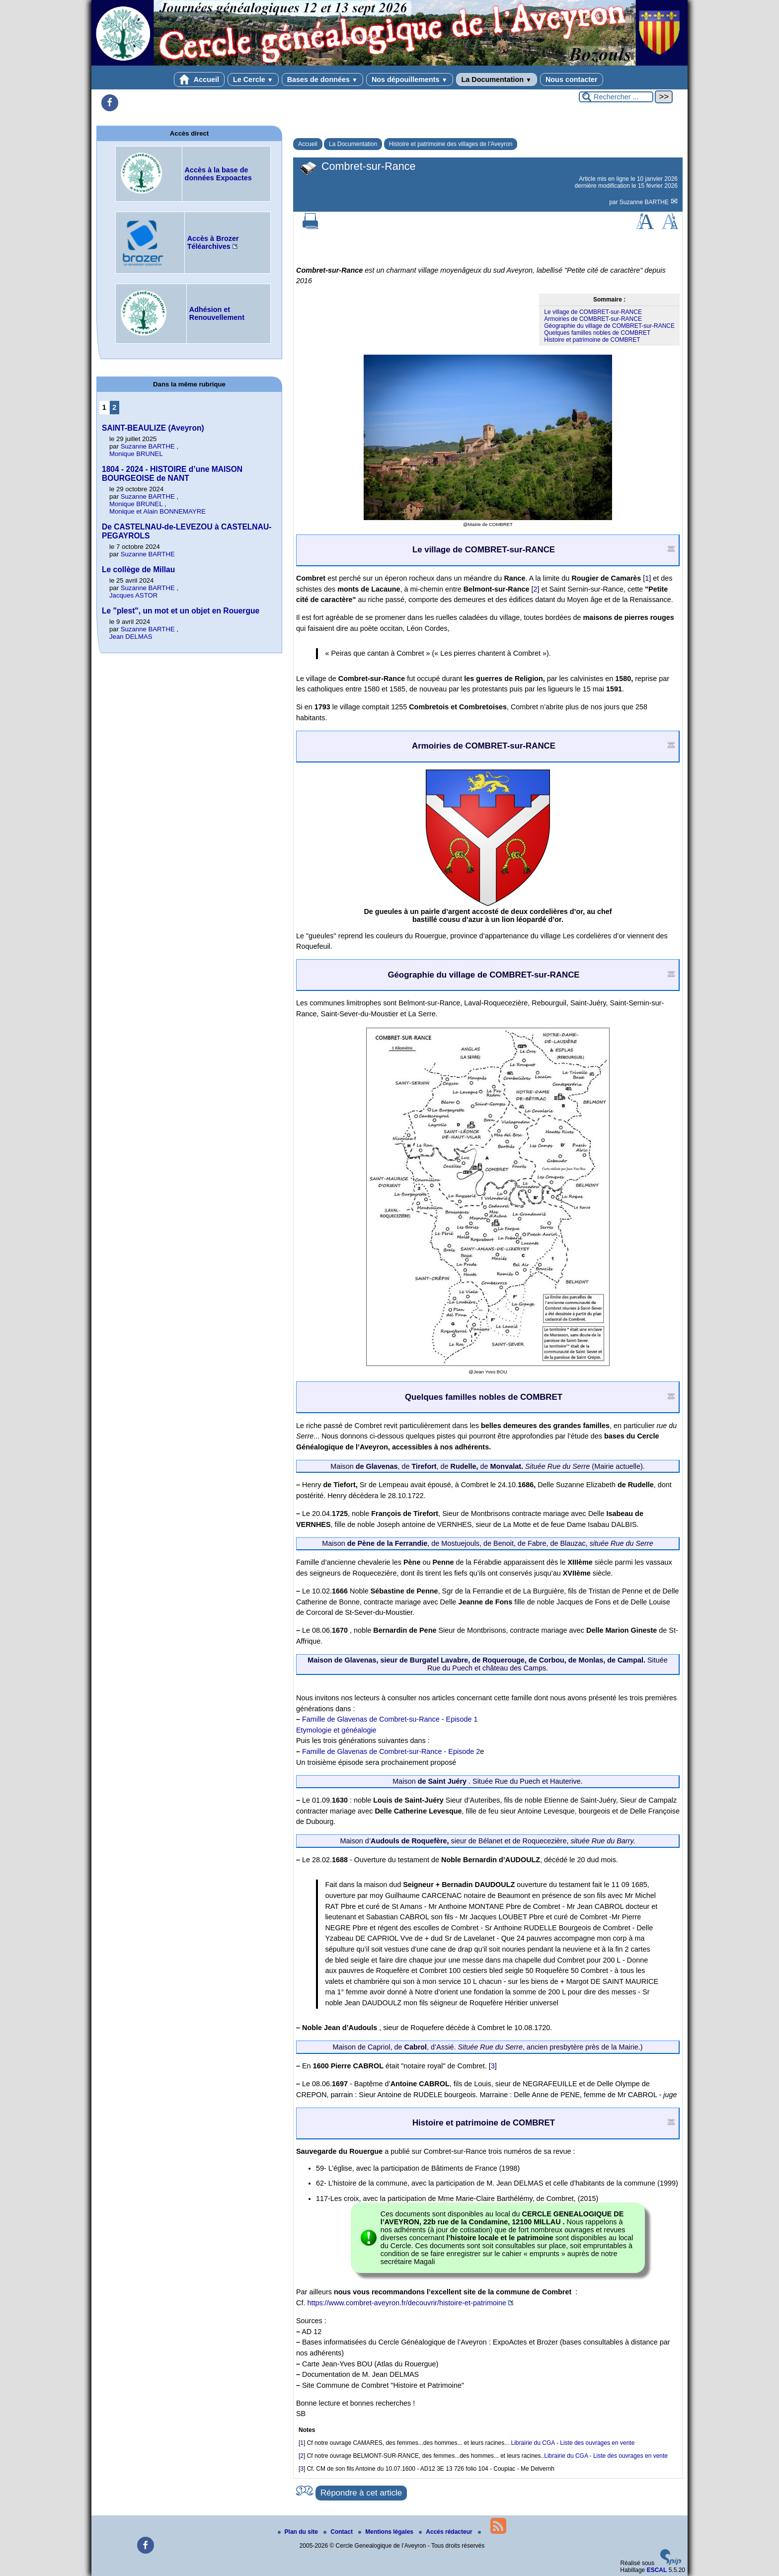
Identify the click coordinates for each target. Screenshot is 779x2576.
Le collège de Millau (138, 569)
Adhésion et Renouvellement (216, 313)
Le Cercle (253, 79)
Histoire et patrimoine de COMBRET (592, 339)
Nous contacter (571, 79)
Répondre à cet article (361, 2493)
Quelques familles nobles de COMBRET (597, 332)
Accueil (199, 79)
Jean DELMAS (131, 636)
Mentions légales (386, 2531)
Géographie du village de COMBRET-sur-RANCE (609, 325)
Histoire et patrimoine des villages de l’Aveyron (451, 144)
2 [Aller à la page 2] (114, 407)
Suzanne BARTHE (645, 202)
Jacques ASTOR (133, 595)
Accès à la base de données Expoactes (218, 174)
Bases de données (322, 79)
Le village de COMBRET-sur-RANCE (593, 311)
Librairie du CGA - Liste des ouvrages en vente (573, 2442)
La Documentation (497, 79)
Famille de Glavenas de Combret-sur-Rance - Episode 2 (391, 1751)
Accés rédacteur (446, 2531)
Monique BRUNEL (136, 453)
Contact (338, 2531)
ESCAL (657, 2570)
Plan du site (299, 2531)
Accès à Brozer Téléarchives (213, 242)
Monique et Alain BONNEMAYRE (157, 511)
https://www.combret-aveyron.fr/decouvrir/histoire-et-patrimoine (406, 2303)
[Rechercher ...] (616, 96)
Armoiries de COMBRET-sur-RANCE (593, 318)
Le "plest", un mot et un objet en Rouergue (180, 610)
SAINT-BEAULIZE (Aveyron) (153, 428)
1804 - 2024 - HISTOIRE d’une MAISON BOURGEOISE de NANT (172, 473)
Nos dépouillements (410, 79)
